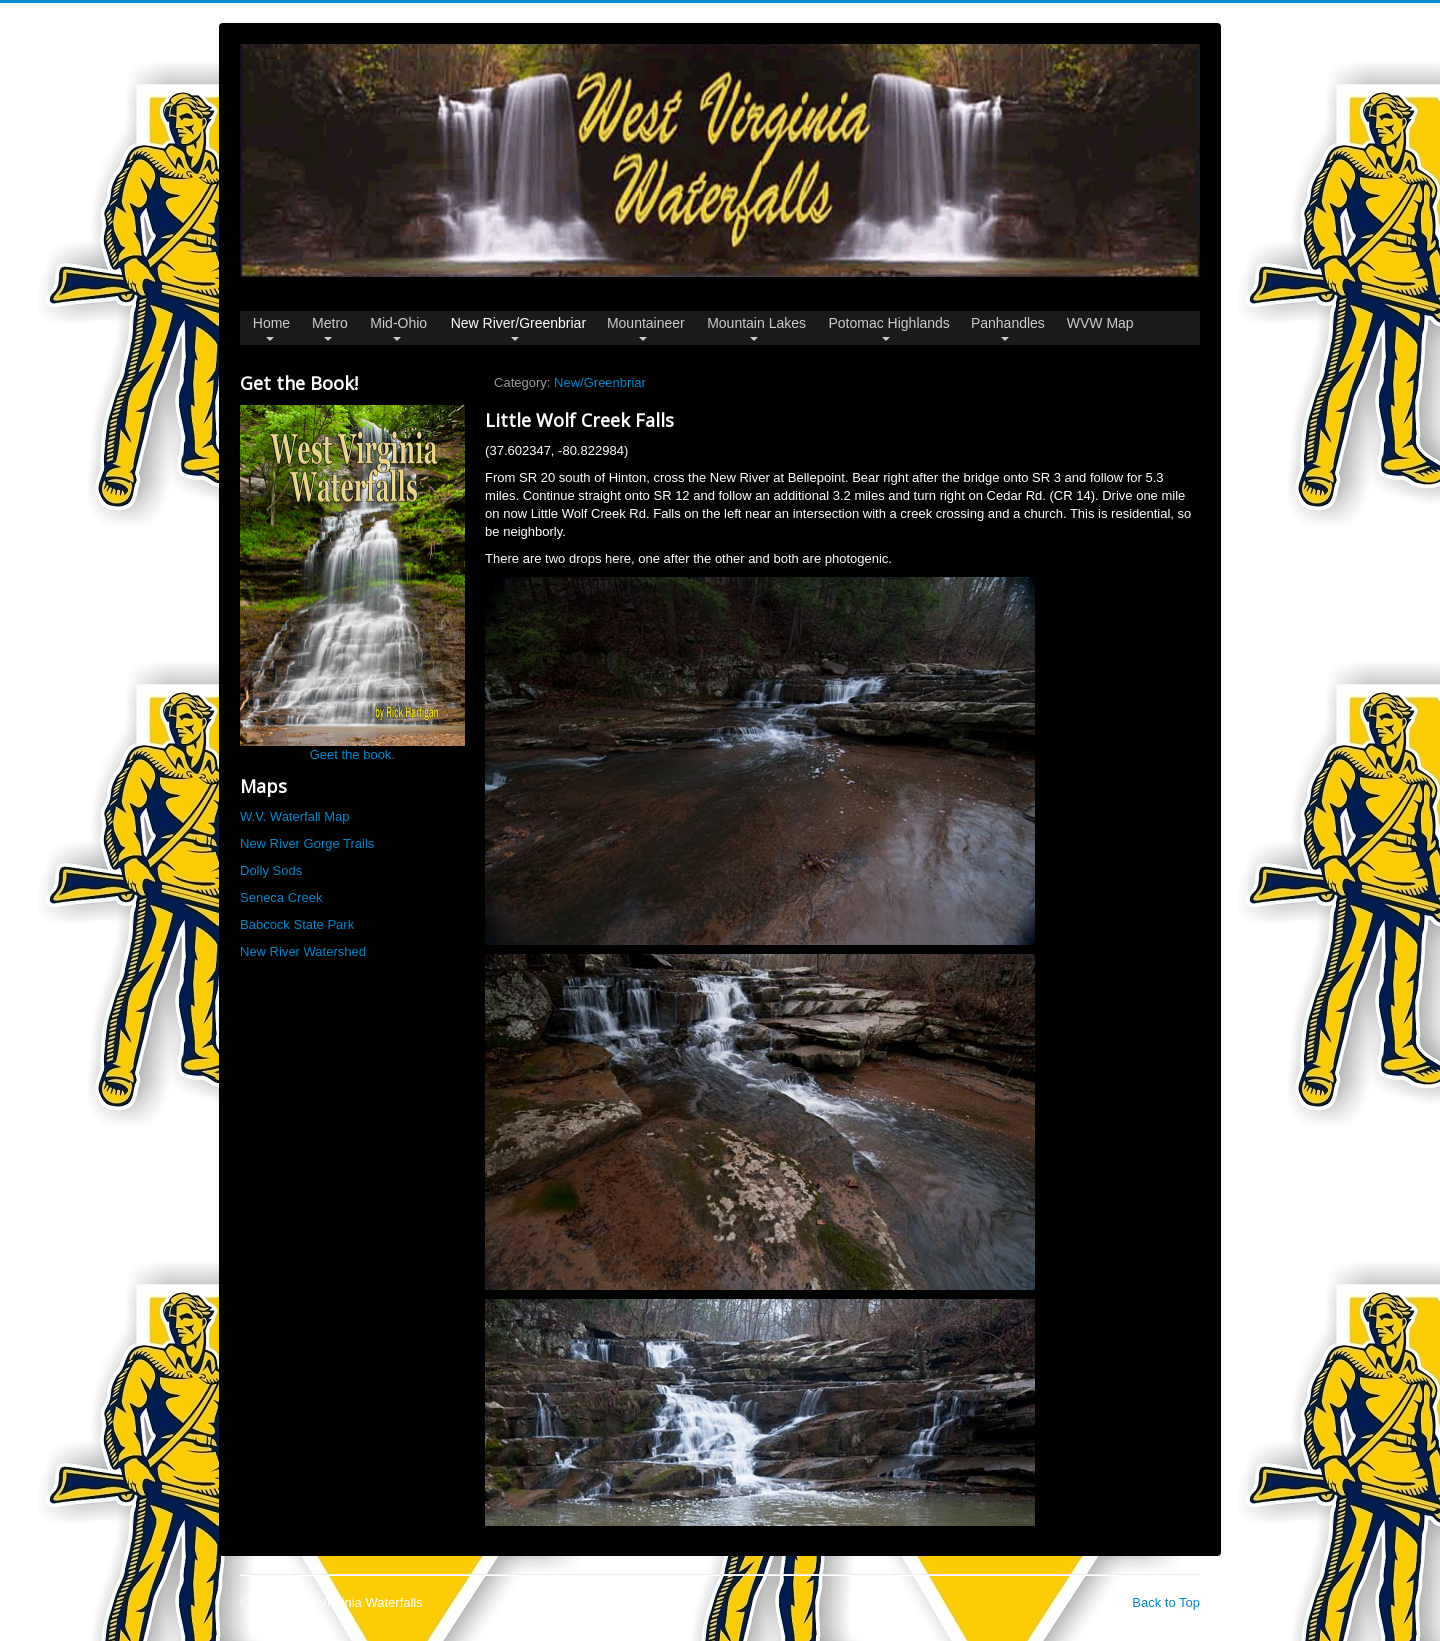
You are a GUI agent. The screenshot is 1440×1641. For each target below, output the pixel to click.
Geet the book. (352, 584)
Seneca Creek (281, 897)
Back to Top (1166, 1602)
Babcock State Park (297, 924)
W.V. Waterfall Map (295, 816)
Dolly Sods (271, 870)
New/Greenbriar (600, 382)
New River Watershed (303, 951)
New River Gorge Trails (307, 843)
